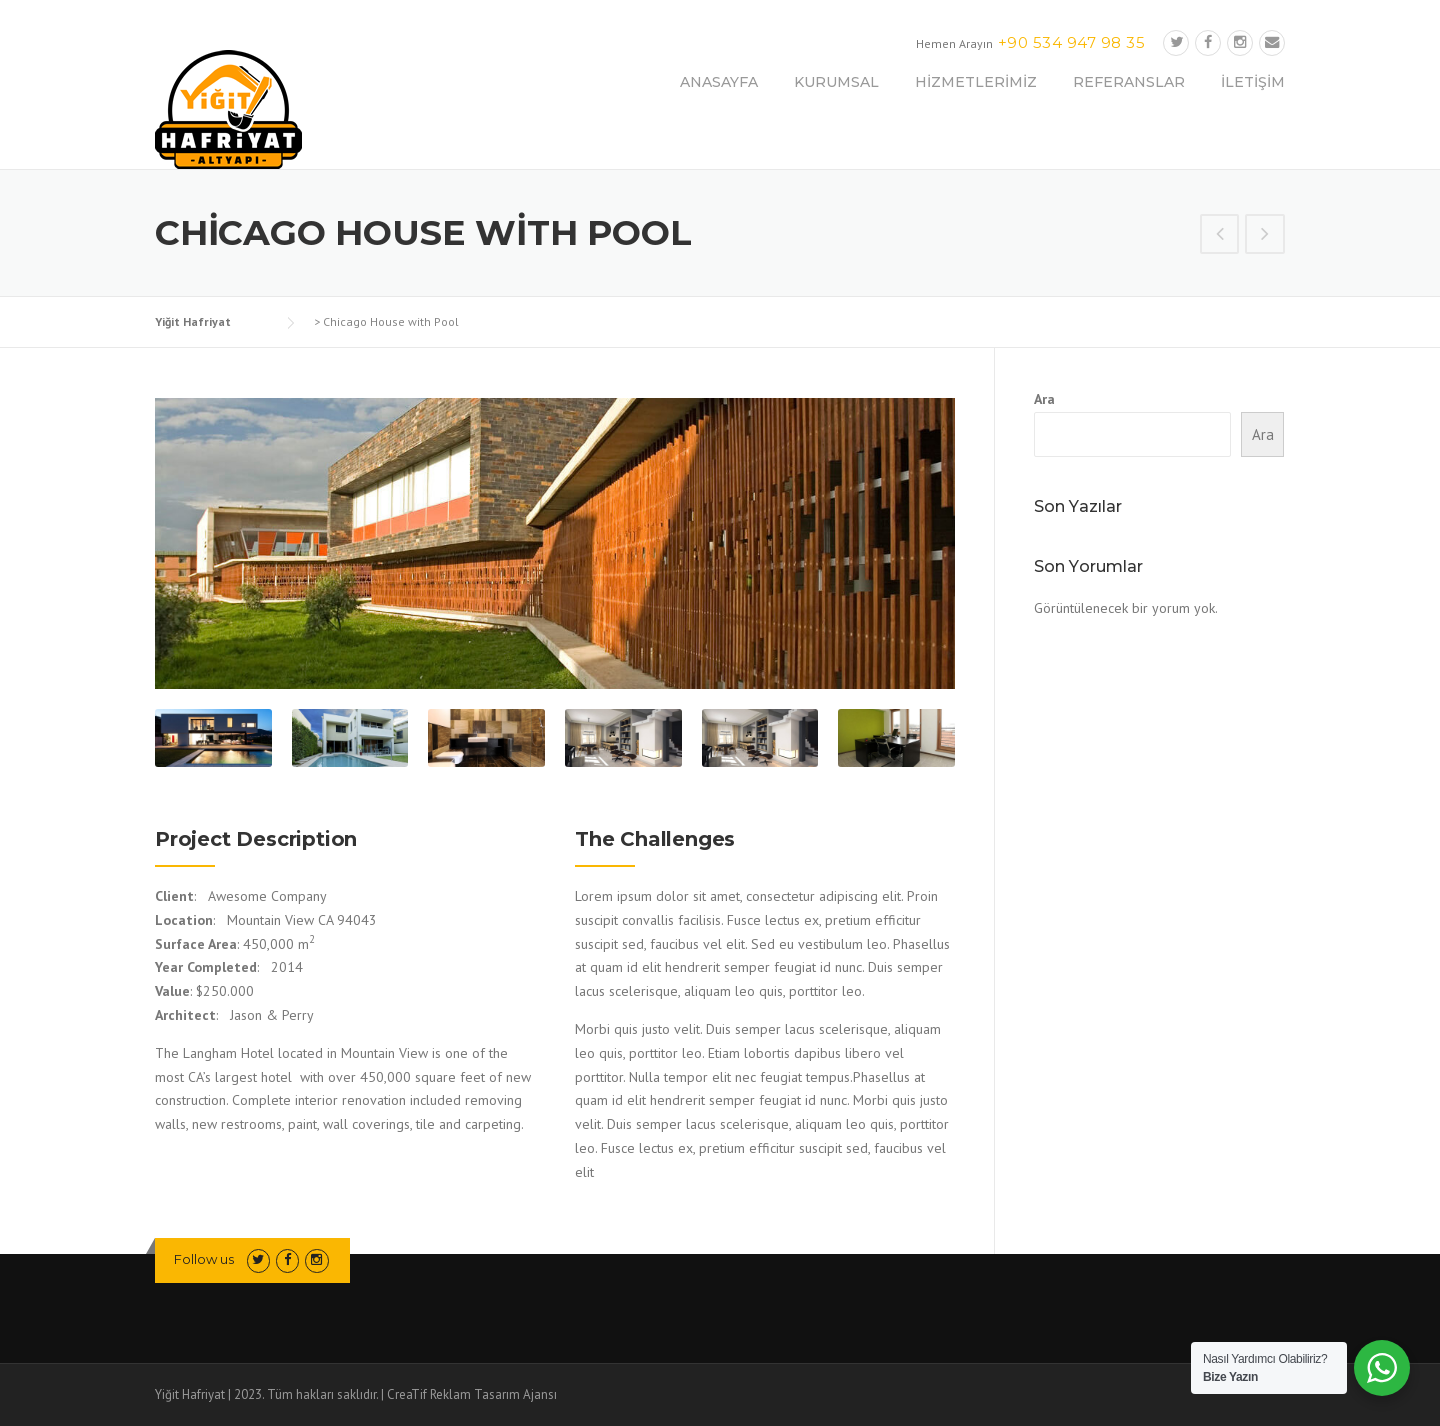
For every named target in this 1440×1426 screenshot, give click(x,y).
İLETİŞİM (1253, 82)
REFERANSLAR (1129, 82)
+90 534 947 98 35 (1072, 42)
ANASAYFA (719, 82)
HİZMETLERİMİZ (976, 82)
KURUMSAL (836, 82)
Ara (1044, 399)
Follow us (204, 1259)
